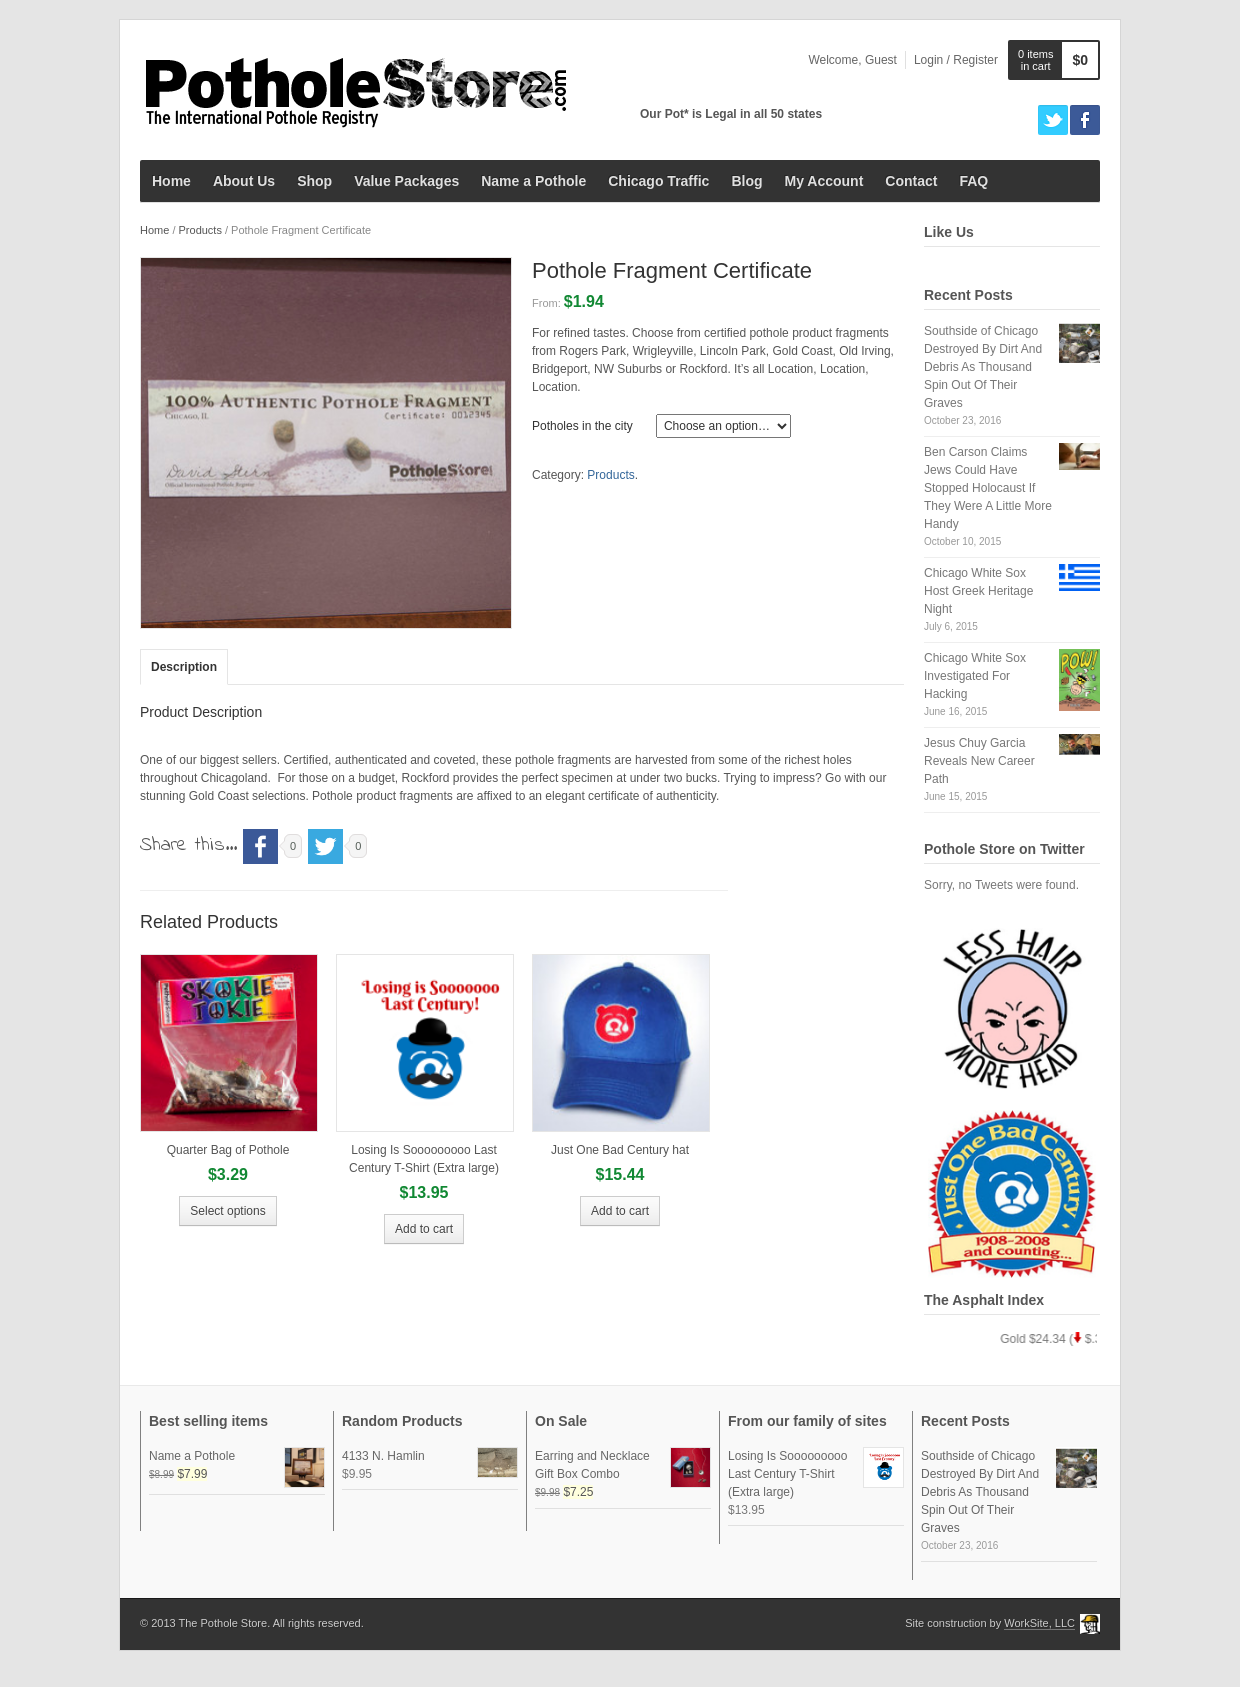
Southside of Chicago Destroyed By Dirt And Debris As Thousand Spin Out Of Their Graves (983, 367)
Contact (911, 181)
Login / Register (956, 60)
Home (171, 181)
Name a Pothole (533, 181)
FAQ (973, 181)
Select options (227, 1211)
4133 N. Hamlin (430, 1456)
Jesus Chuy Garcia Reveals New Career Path (979, 761)
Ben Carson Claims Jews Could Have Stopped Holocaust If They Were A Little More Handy (988, 488)
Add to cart (424, 1229)
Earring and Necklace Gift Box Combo (623, 1465)
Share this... (188, 845)
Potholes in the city (582, 426)
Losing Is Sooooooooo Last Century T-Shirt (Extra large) (816, 1473)
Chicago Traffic (658, 181)
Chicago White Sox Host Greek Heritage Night (978, 591)
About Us (244, 181)
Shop (314, 181)
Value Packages (406, 181)
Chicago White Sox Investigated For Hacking (975, 676)
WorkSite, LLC (1039, 1623)
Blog (746, 181)
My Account (823, 181)
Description (184, 667)
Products (200, 230)
